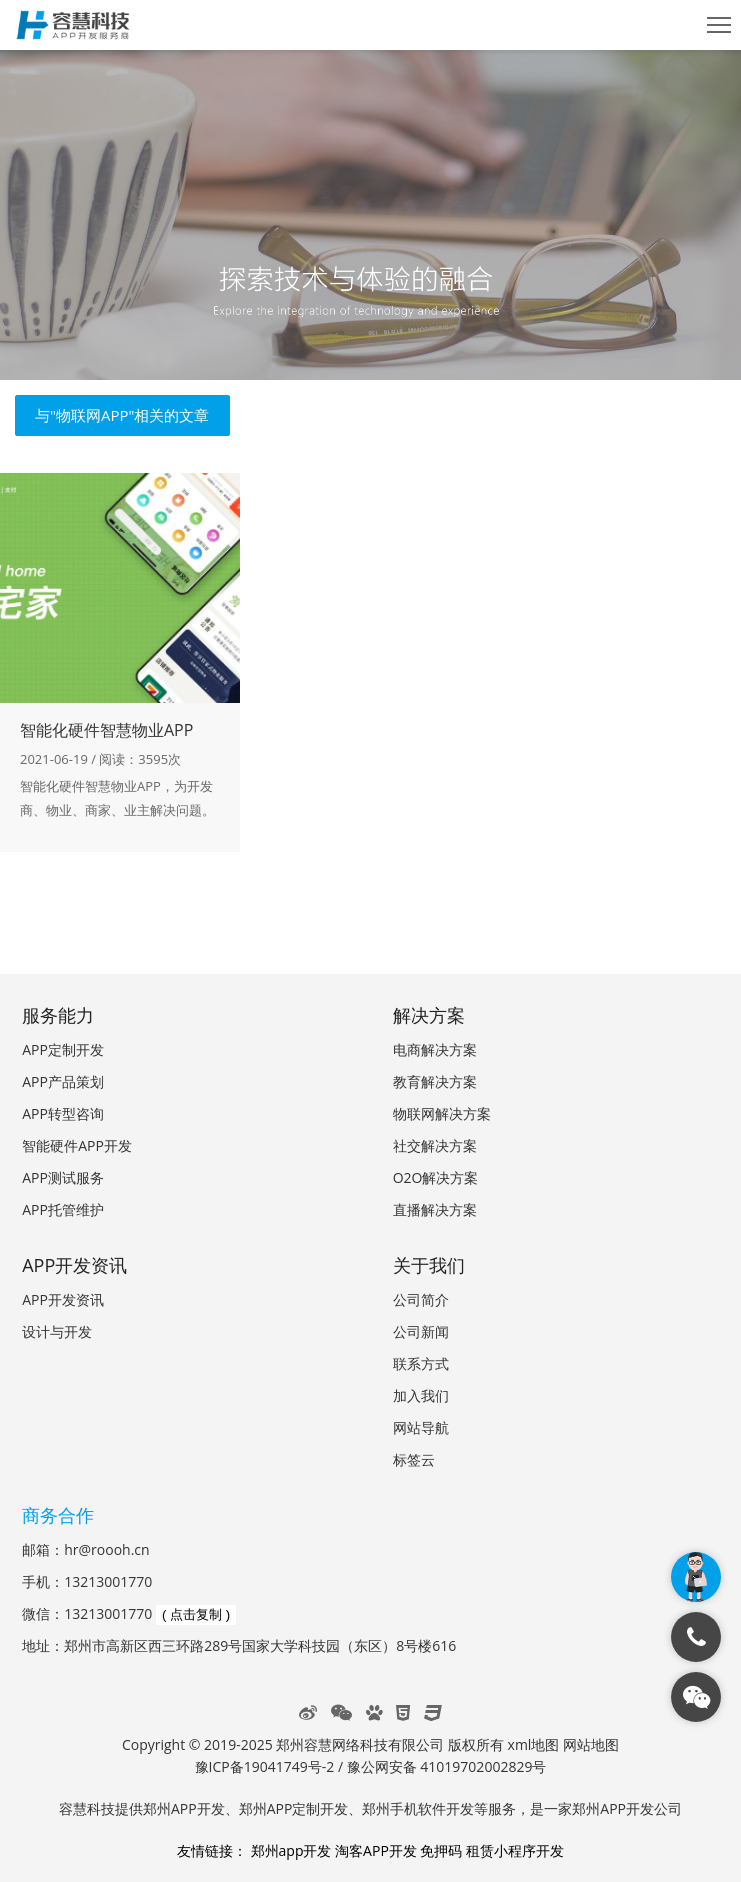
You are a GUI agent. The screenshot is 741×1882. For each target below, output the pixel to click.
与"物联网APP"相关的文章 (122, 415)
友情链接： (212, 1850)
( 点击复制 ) (196, 1614)
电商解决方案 (435, 1049)
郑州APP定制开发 (294, 1808)
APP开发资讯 (63, 1299)
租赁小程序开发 (515, 1850)
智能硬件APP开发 (77, 1145)
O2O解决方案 (436, 1177)
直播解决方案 (435, 1209)
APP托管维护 (63, 1209)
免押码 (441, 1850)
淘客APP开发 (376, 1850)
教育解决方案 (435, 1081)
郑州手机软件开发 (418, 1808)
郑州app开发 (291, 1850)
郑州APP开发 (184, 1808)
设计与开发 (57, 1331)
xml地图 (534, 1744)
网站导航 (421, 1427)
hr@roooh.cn (106, 1549)
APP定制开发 (63, 1049)
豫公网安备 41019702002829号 (447, 1766)
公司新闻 (421, 1331)
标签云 (414, 1459)
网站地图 (591, 1744)
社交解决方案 (435, 1145)
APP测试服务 (63, 1177)
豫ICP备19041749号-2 (265, 1766)
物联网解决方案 (442, 1113)
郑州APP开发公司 (627, 1808)
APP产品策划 (63, 1081)
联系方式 (421, 1363)
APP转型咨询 (63, 1113)
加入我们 (421, 1395)
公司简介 (421, 1299)
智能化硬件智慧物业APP (106, 730)
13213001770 (108, 1581)
